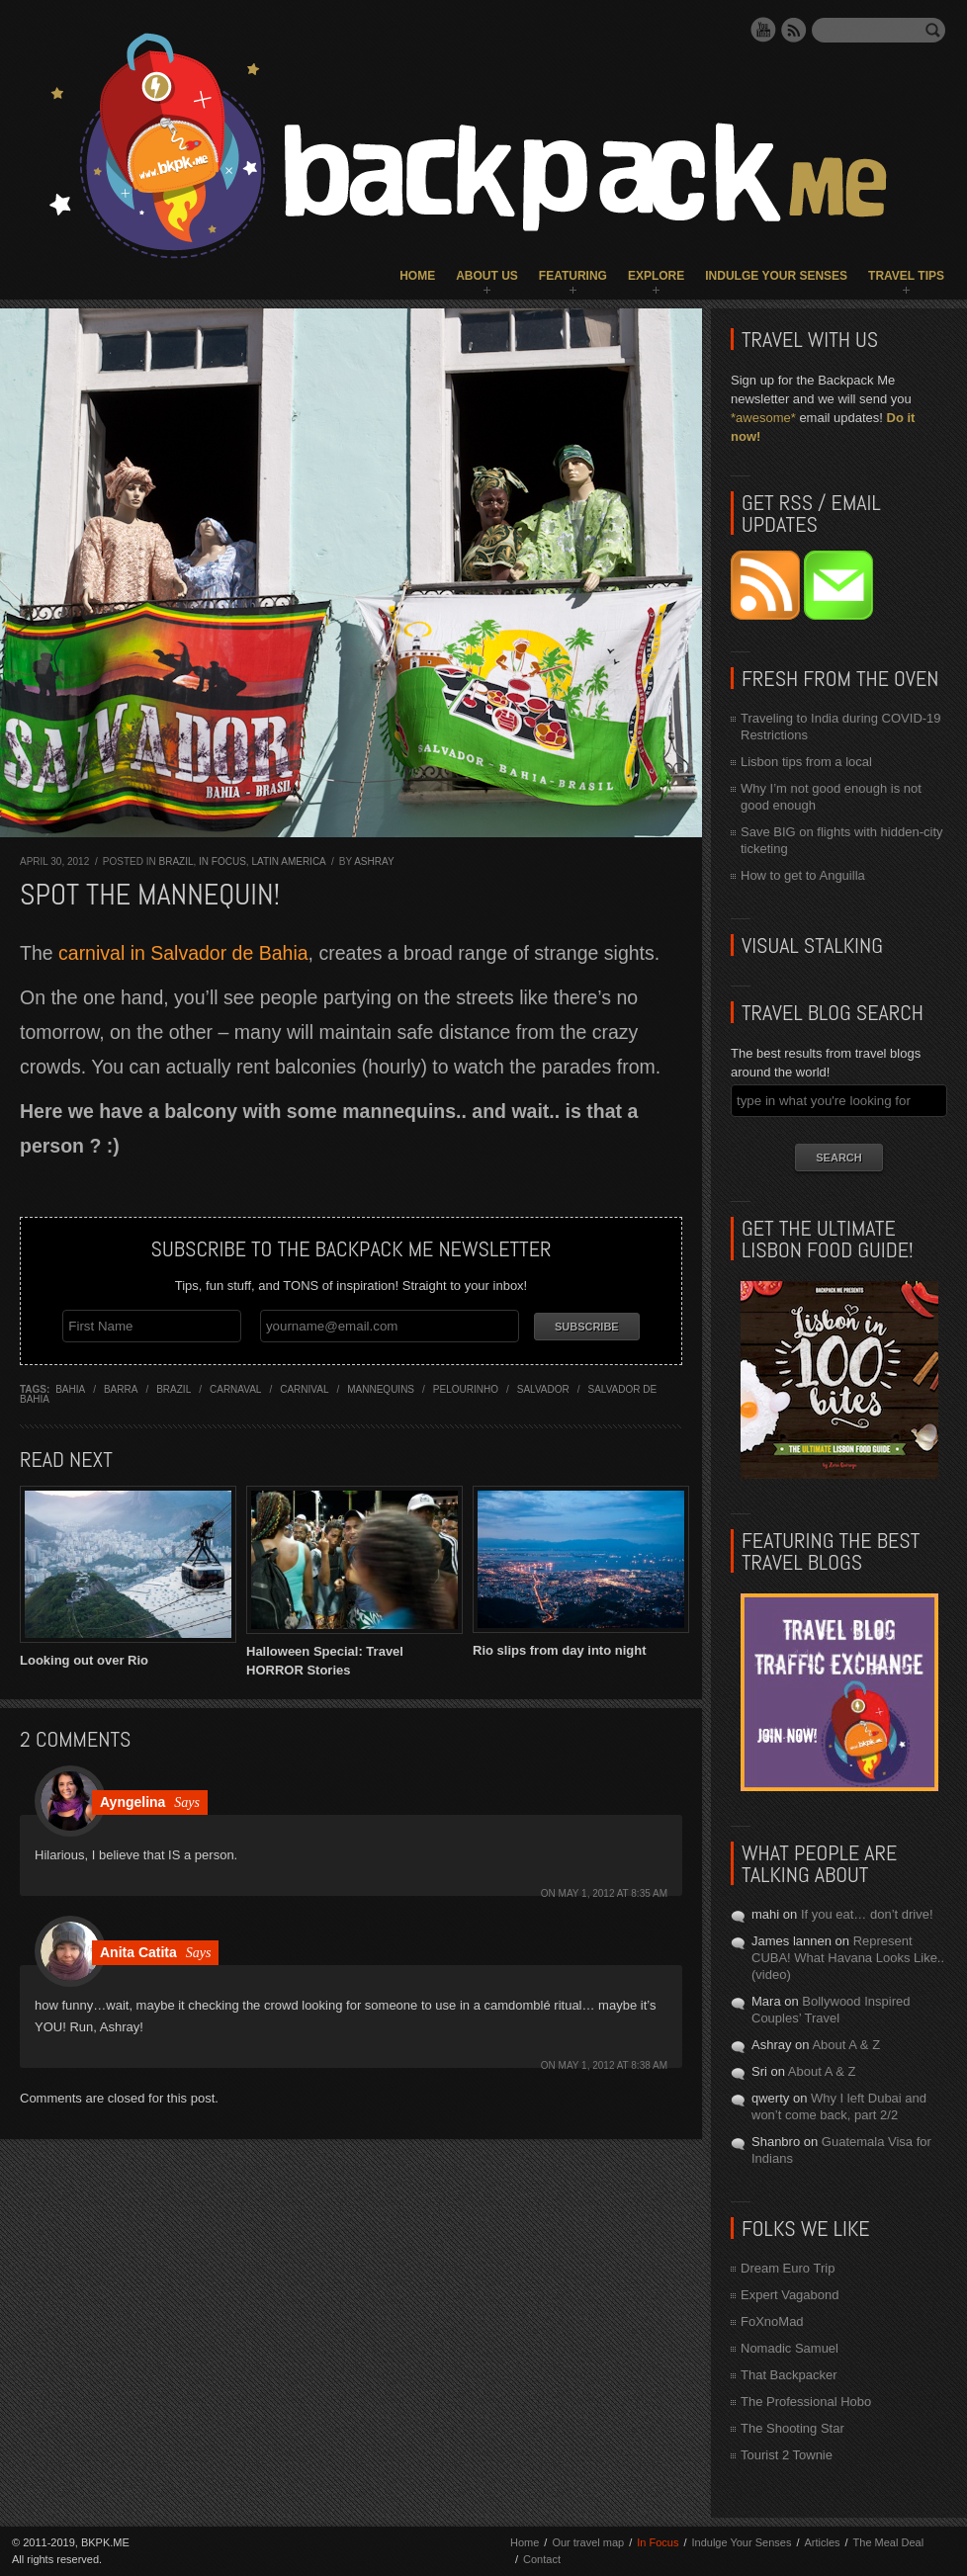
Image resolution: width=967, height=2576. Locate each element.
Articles (821, 2542)
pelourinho (465, 1387)
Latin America (288, 861)
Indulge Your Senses (776, 276)
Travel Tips (906, 276)
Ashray (374, 861)
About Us (487, 276)
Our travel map (588, 2542)
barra (120, 1387)
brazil (173, 1387)
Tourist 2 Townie (787, 2454)
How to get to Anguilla (803, 875)
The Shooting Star (792, 2428)
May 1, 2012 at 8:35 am (613, 1890)
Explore (656, 276)
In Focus (222, 861)
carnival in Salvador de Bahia (183, 953)
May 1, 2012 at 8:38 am (613, 2062)
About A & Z (846, 2044)
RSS (794, 30)
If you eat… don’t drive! (867, 1914)
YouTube (763, 30)
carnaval (235, 1387)
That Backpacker (789, 2374)
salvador (543, 1387)
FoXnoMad (772, 2321)
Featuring (573, 276)
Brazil (175, 861)
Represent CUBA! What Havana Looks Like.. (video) (847, 1957)
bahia (70, 1387)
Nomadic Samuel (789, 2348)
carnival (304, 1387)
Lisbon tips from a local (806, 761)
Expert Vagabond (790, 2294)
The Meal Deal (888, 2542)
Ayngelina (132, 1799)
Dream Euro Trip (788, 2268)
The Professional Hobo (806, 2401)
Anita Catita (138, 1949)
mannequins (380, 1387)
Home (417, 276)
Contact (542, 2559)
